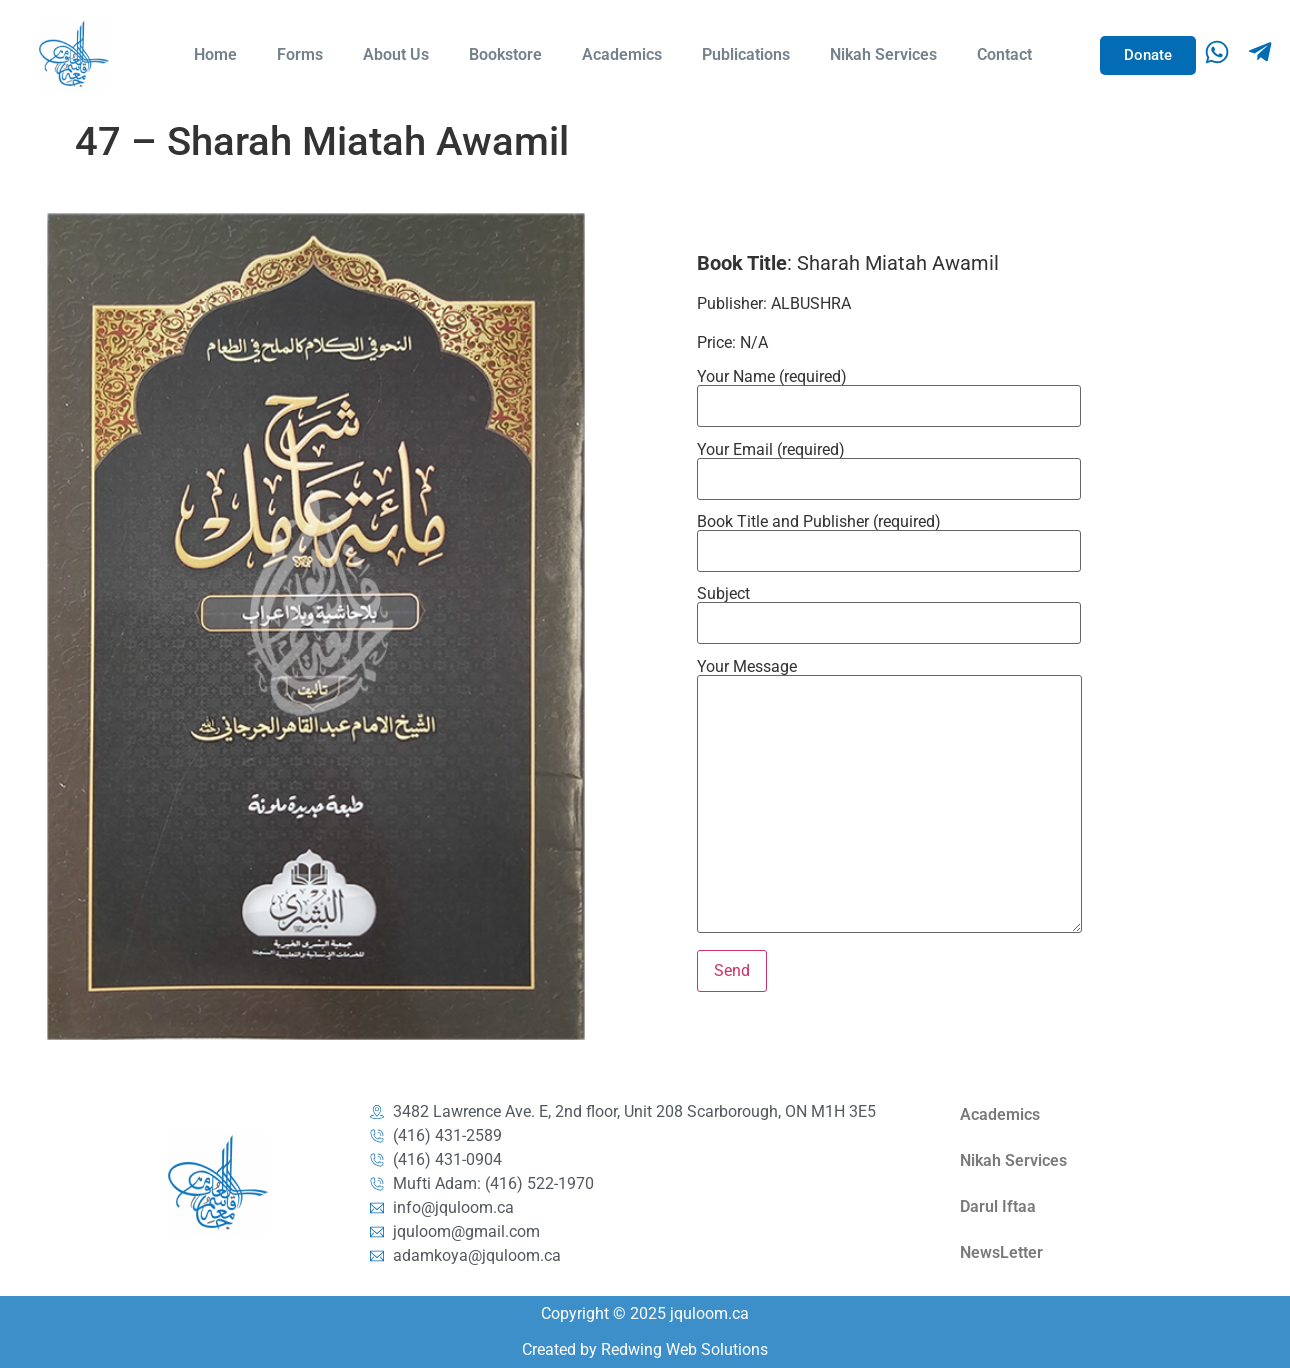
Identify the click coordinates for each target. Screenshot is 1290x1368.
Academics (622, 54)
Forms (300, 54)
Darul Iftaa (998, 1206)
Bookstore (505, 54)
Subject (889, 609)
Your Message (889, 797)
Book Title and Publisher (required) (889, 537)
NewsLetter (1001, 1252)
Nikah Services (883, 54)
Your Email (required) (889, 465)
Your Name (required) (889, 392)
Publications (746, 54)
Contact (1004, 54)
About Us (396, 54)
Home (215, 54)
